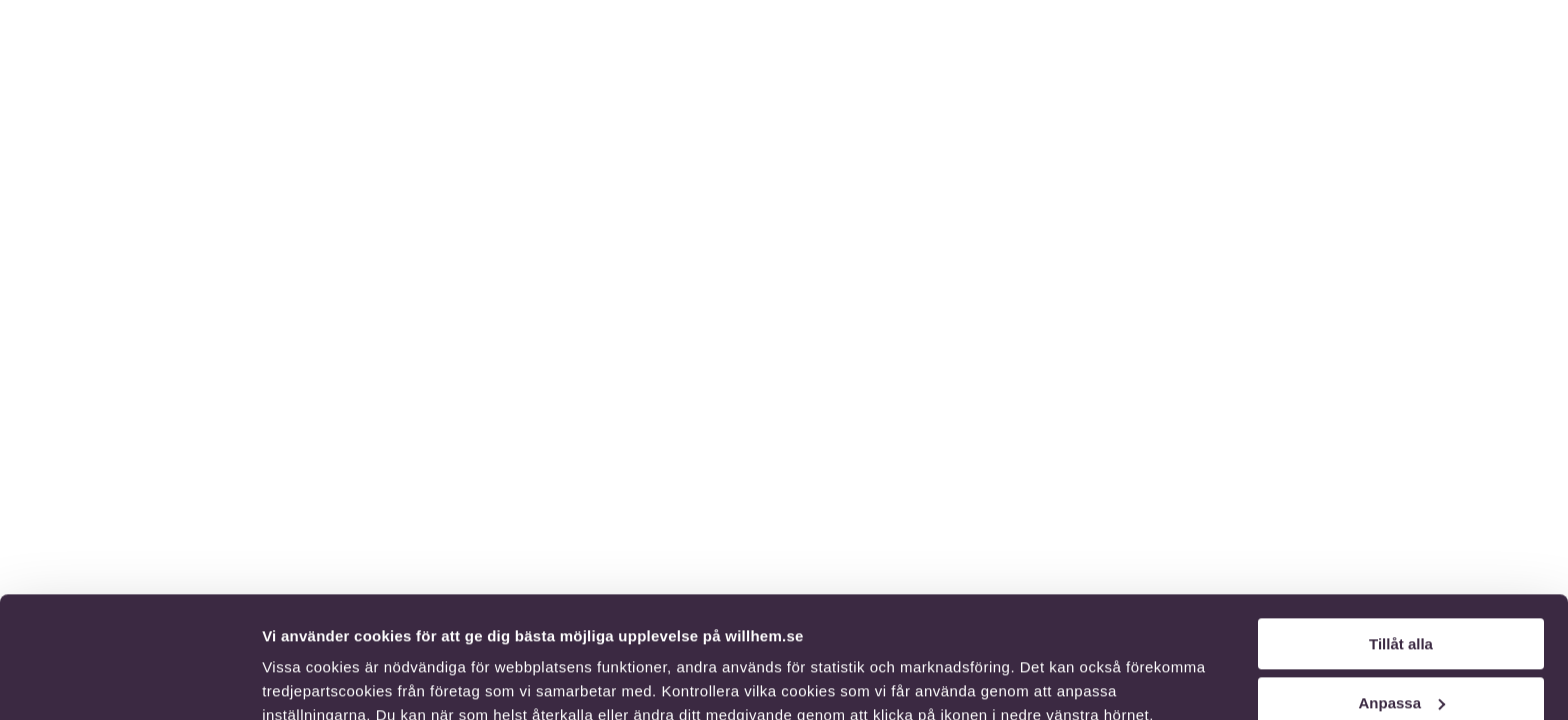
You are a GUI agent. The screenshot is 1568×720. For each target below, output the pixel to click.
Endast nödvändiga (1401, 647)
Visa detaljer (306, 680)
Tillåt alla (1401, 530)
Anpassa (1401, 588)
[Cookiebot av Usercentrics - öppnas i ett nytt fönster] (129, 681)
